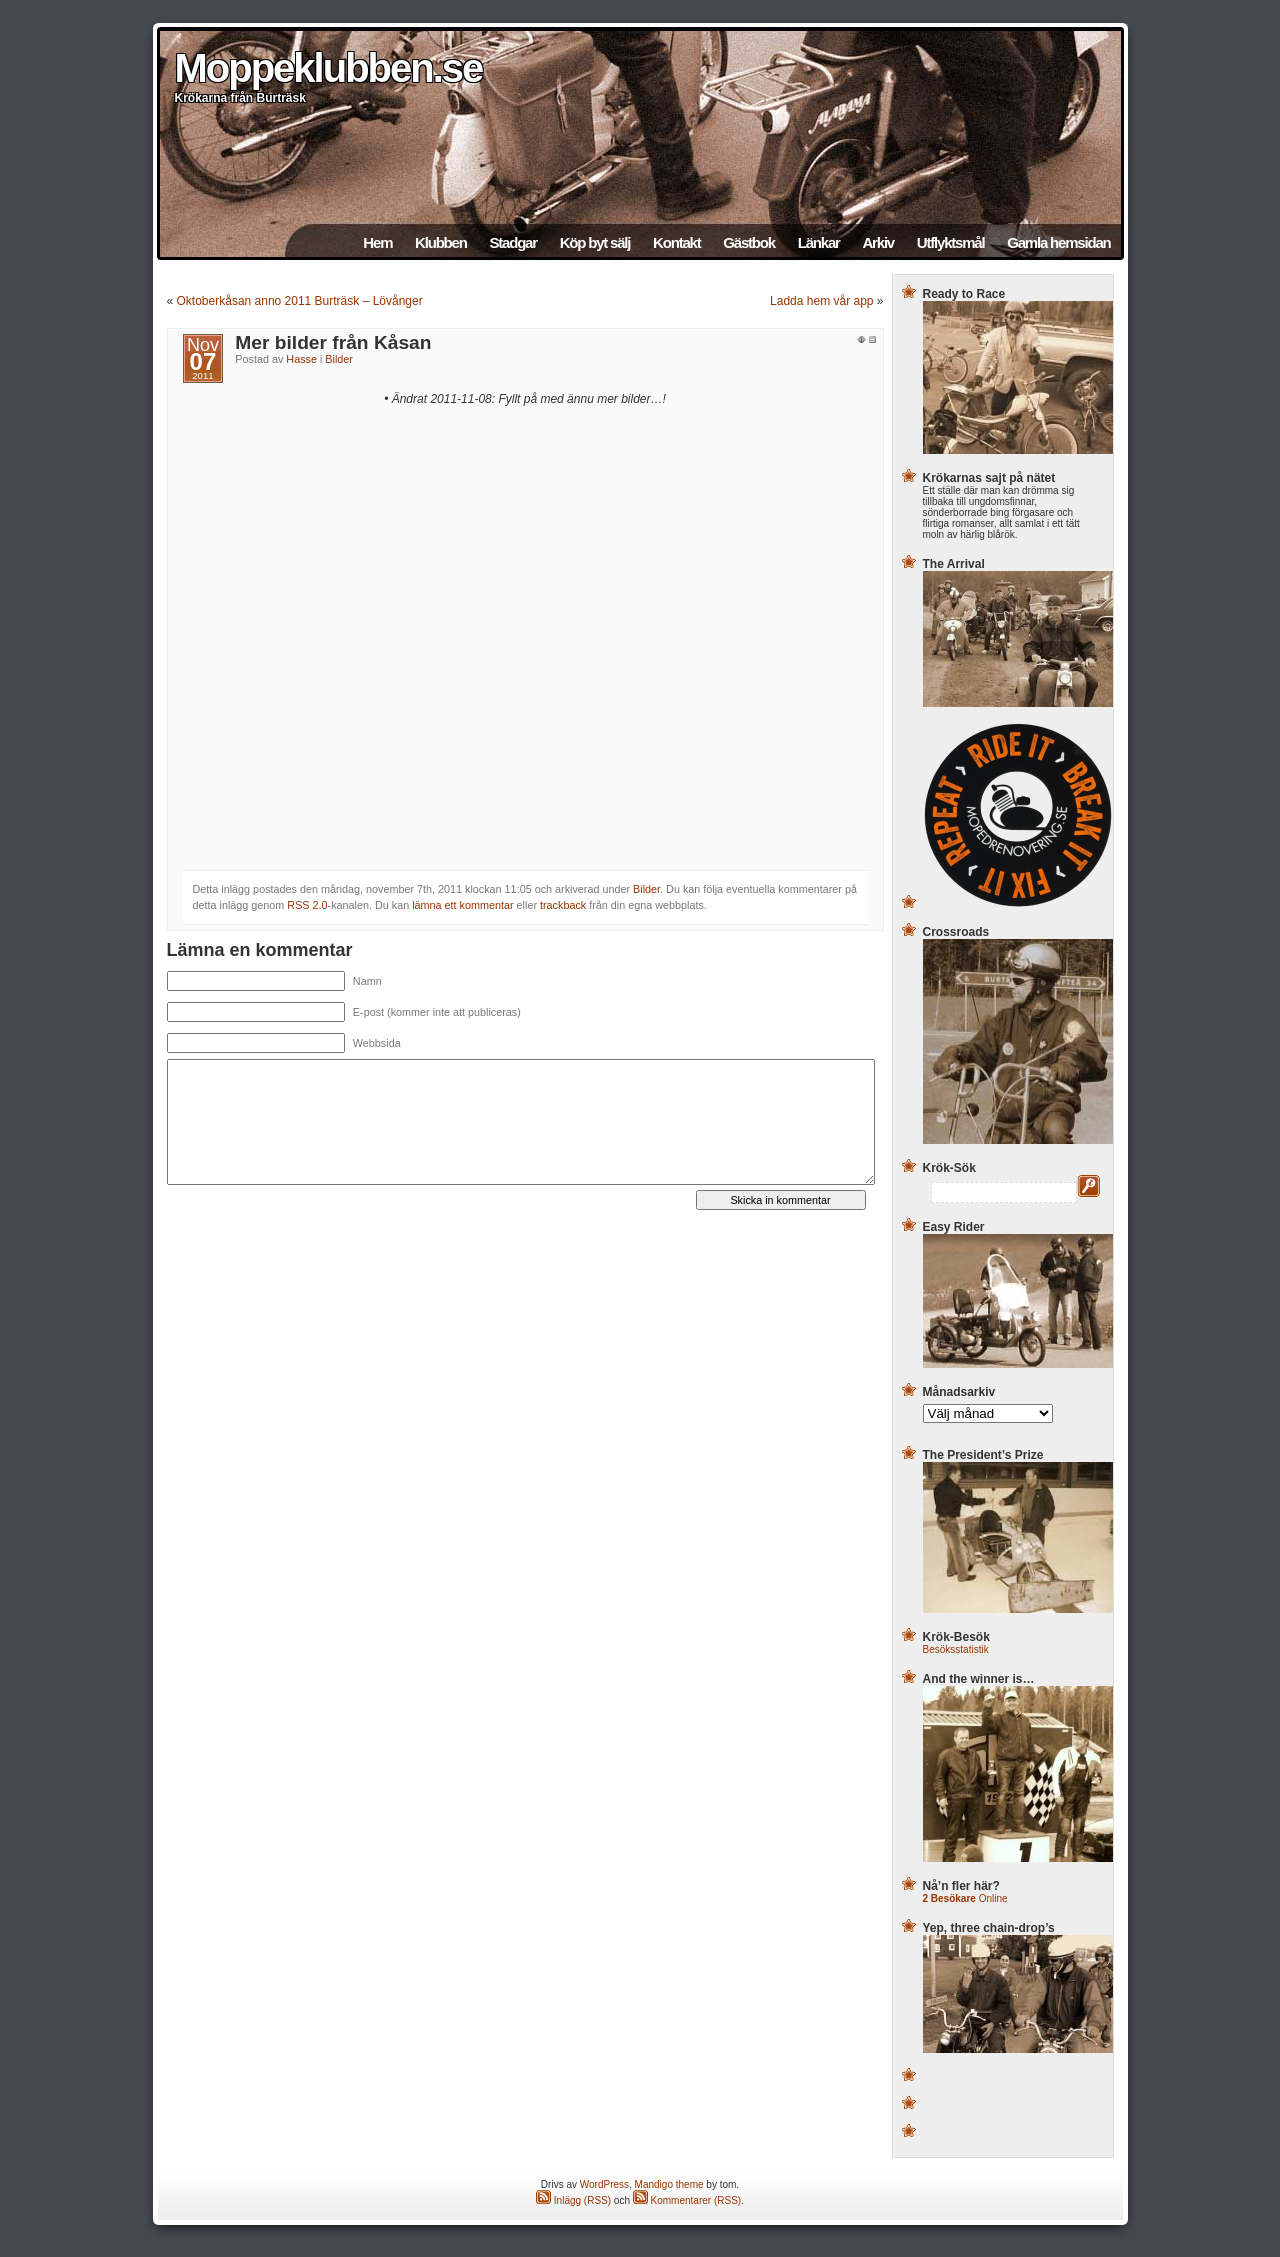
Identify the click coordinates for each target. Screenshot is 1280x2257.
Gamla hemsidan (1058, 242)
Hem (377, 242)
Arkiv (878, 242)
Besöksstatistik (956, 1649)
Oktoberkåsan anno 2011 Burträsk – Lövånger (300, 301)
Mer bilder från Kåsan (333, 342)
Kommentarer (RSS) (687, 2200)
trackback (563, 905)
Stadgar (512, 242)
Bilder (339, 359)
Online (965, 1898)
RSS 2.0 (307, 905)
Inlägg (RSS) (573, 2200)
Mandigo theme (669, 2184)
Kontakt (676, 242)
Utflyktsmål (951, 242)
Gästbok (749, 242)
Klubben (441, 242)
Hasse (301, 359)
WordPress (604, 2184)
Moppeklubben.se (329, 68)
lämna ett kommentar (462, 905)
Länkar (819, 242)
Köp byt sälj (595, 242)
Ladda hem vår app (821, 301)
